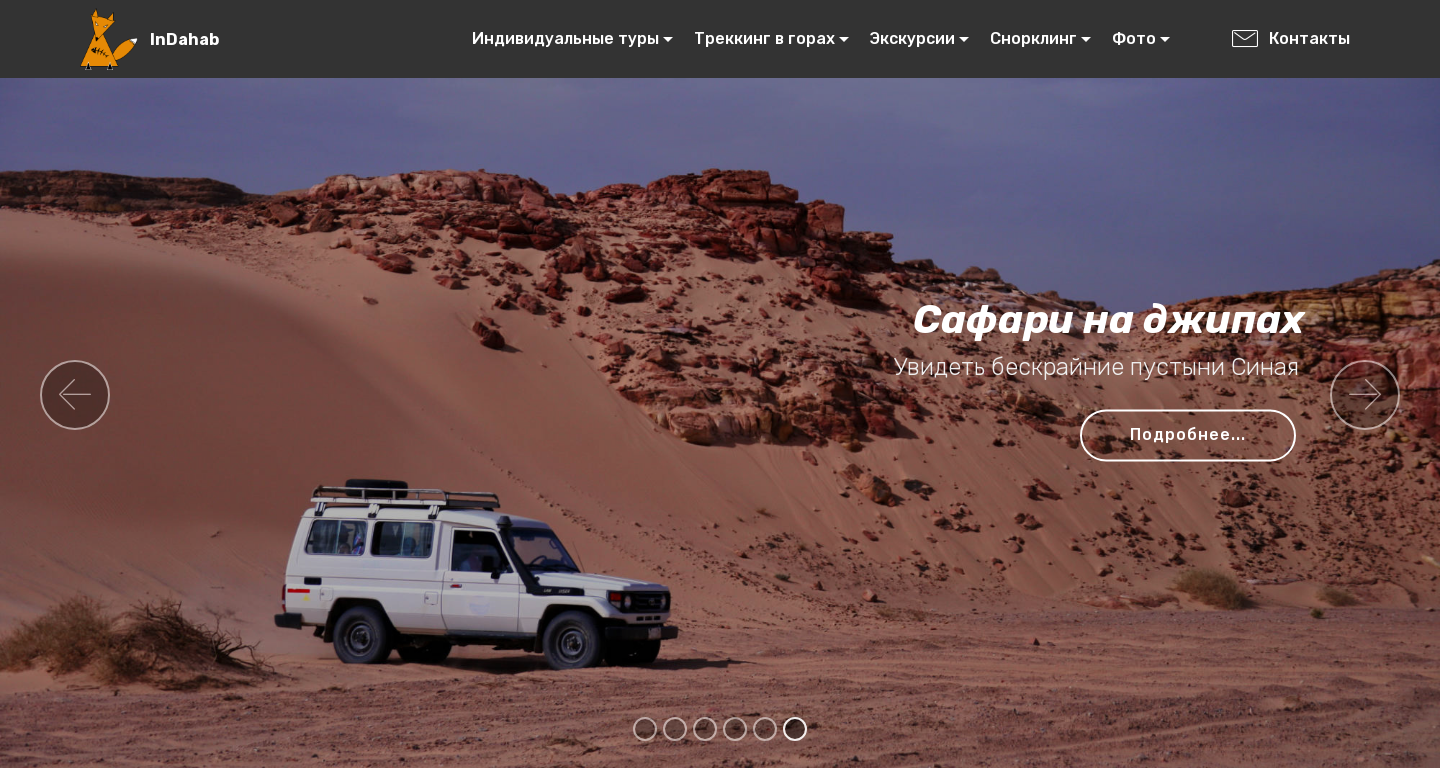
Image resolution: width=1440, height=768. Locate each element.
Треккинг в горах (764, 38)
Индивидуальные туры (565, 38)
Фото (1134, 38)
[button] (75, 395)
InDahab (184, 39)
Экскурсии (912, 38)
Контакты (1290, 38)
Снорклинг (1033, 38)
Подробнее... (1188, 434)
